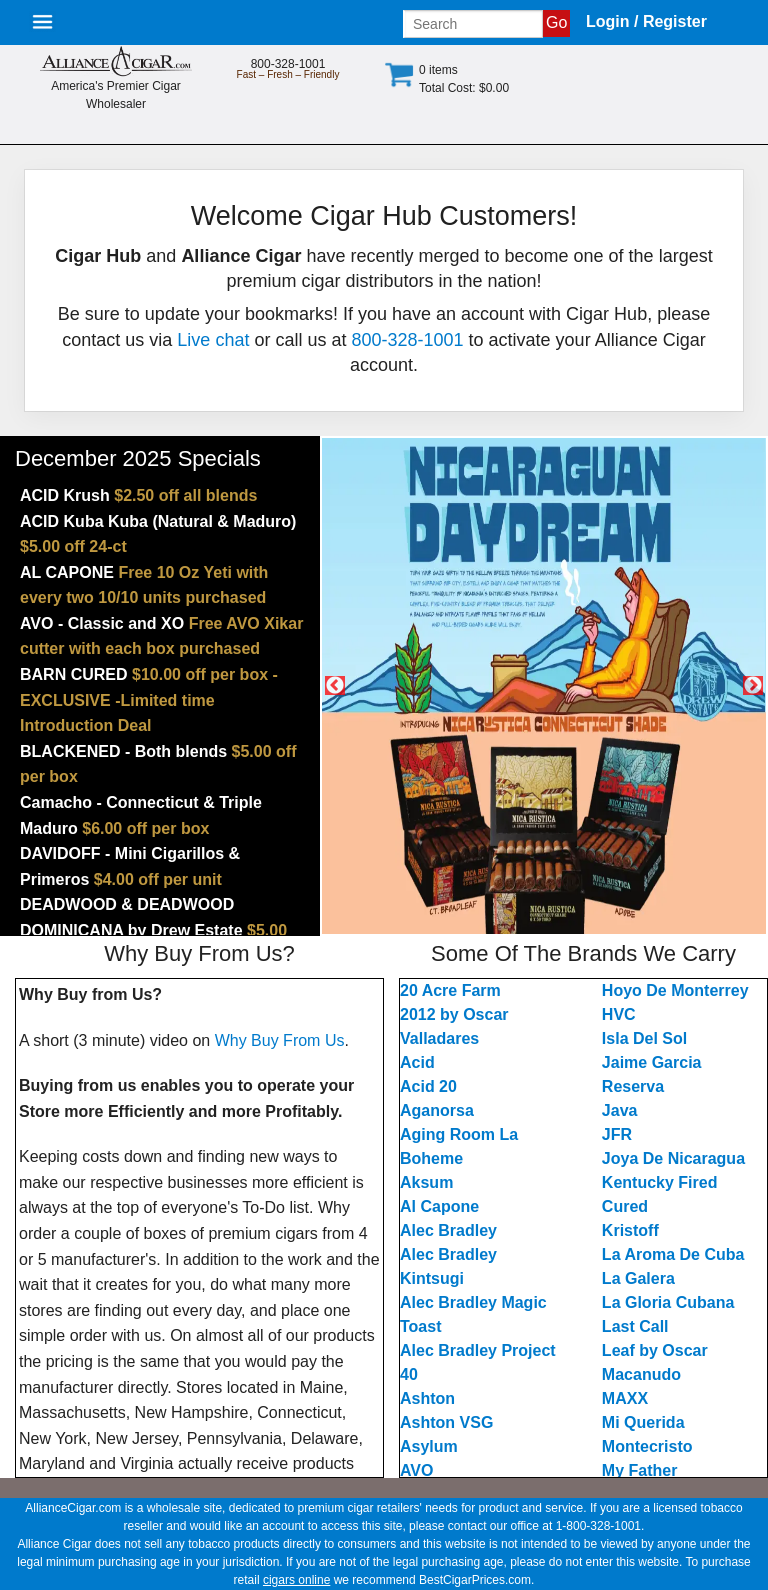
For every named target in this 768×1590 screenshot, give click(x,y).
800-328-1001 (407, 340)
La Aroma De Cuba (673, 1254)
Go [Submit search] (556, 22)
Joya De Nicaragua (673, 1158)
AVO (416, 1470)
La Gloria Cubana (668, 1302)
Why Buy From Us (280, 1040)
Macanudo (641, 1374)
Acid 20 (428, 1086)
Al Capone (439, 1206)
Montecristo (647, 1446)
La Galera (638, 1278)
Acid (417, 1062)
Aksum (426, 1182)
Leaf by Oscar (655, 1350)
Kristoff (630, 1230)
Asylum (429, 1446)
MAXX (625, 1398)
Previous (335, 686)
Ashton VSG (446, 1422)
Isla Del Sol (644, 1038)
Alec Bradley (448, 1230)
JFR (617, 1134)
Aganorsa (437, 1110)
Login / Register (646, 21)
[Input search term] (473, 24)
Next (753, 686)
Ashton (427, 1398)
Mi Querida (643, 1422)
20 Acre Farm (450, 990)
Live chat (213, 340)
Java (620, 1110)
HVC (619, 1014)
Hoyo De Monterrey (675, 990)
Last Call (635, 1326)
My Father (640, 1470)
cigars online (296, 1580)
